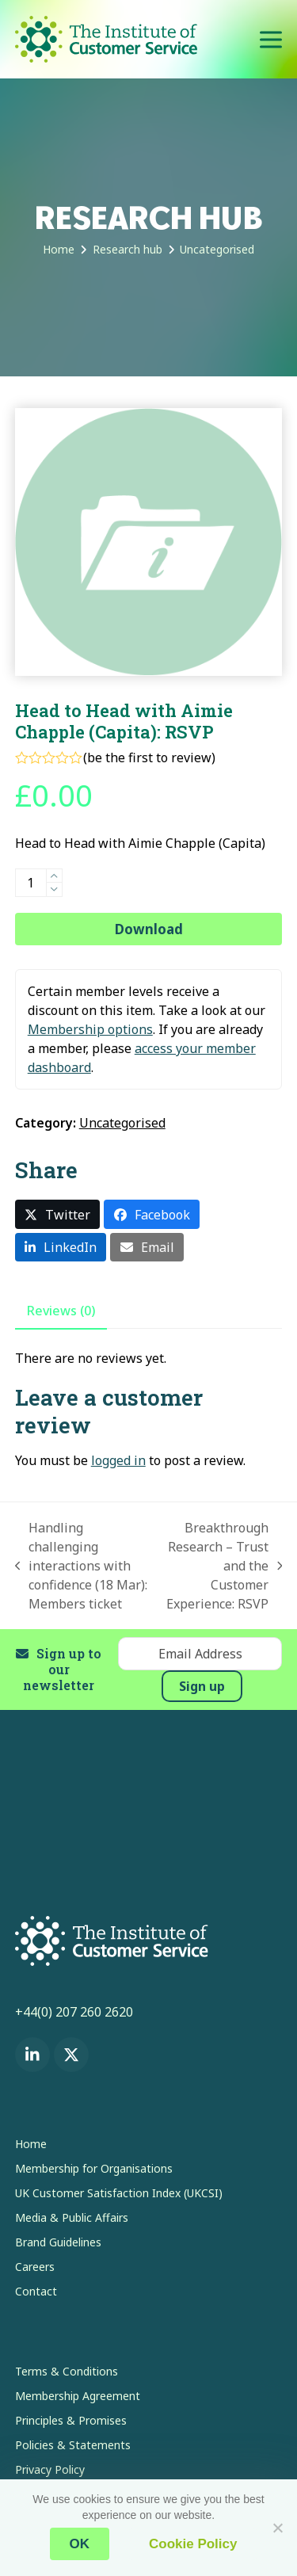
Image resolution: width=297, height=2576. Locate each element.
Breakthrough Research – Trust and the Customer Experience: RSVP (222, 1565)
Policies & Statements (73, 2444)
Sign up (202, 1686)
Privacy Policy (50, 2469)
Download (149, 929)
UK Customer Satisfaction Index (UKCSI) (119, 2192)
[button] (271, 39)
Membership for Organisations (94, 2168)
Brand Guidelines (58, 2242)
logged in (118, 1460)
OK (80, 2543)
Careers (35, 2266)
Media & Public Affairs (71, 2217)
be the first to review (149, 757)
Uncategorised (122, 1123)
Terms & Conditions (66, 2371)
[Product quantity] (31, 882)
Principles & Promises (71, 2420)
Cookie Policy (193, 2543)
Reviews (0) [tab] (61, 1310)
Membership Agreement (77, 2395)
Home (31, 2143)
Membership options (90, 1029)
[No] (277, 2528)
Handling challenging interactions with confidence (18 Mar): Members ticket (81, 1565)
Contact (36, 2291)
